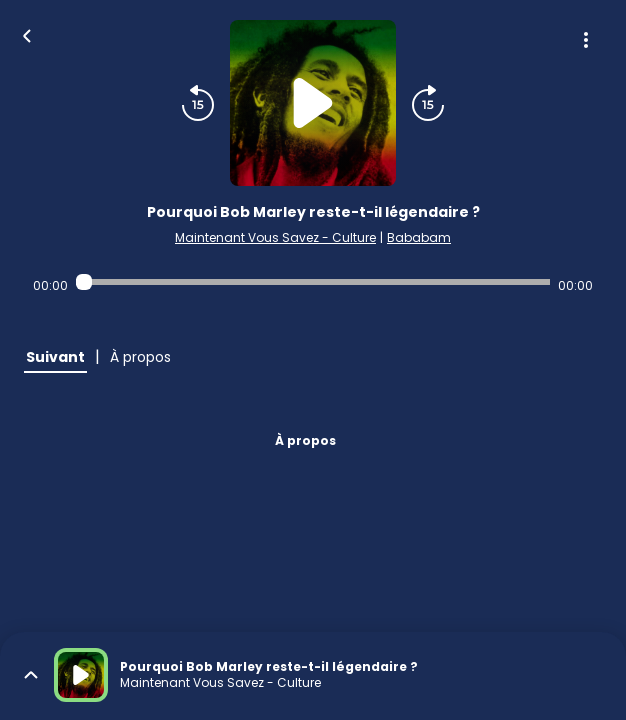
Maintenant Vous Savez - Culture (275, 237)
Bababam (419, 237)
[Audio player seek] (312, 282)
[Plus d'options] (586, 40)
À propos (305, 440)
